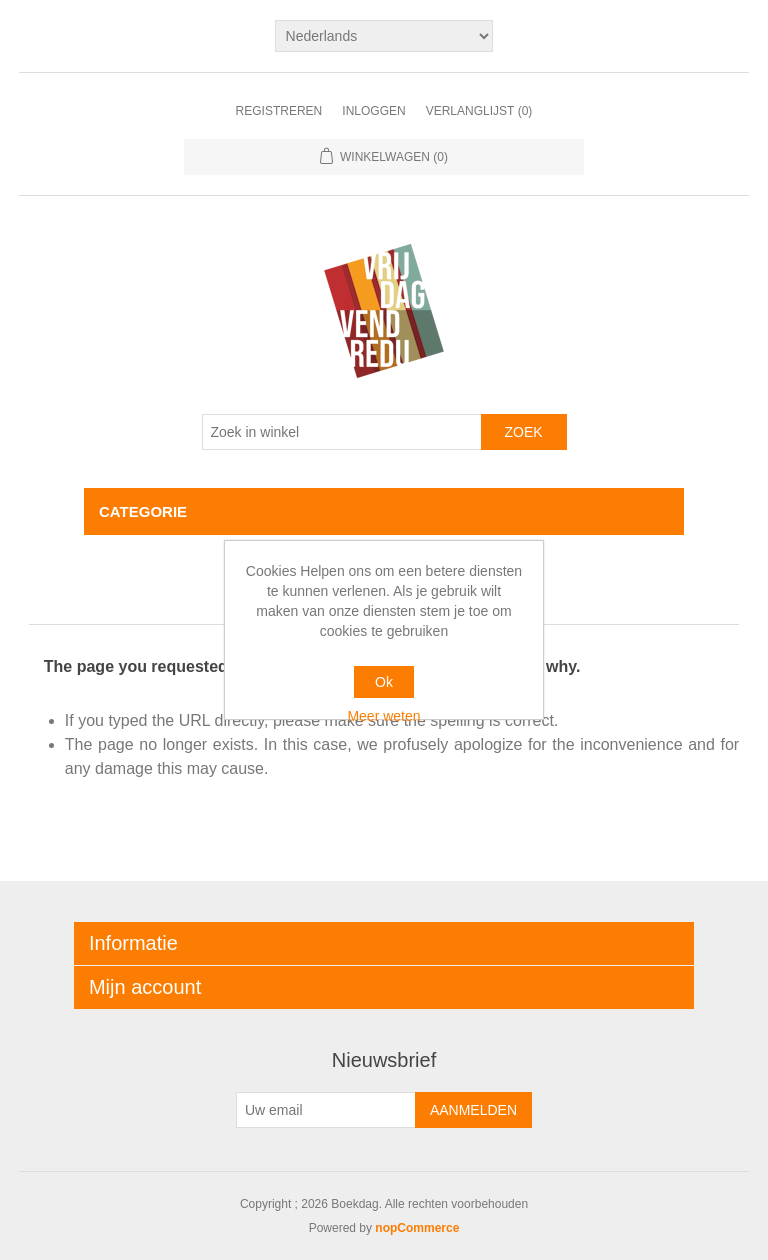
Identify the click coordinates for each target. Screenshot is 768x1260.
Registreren (279, 111)
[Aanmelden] (326, 1110)
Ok (384, 682)
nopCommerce (417, 1228)
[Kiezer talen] (384, 36)
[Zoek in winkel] (342, 432)
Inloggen (373, 111)
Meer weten (383, 716)
